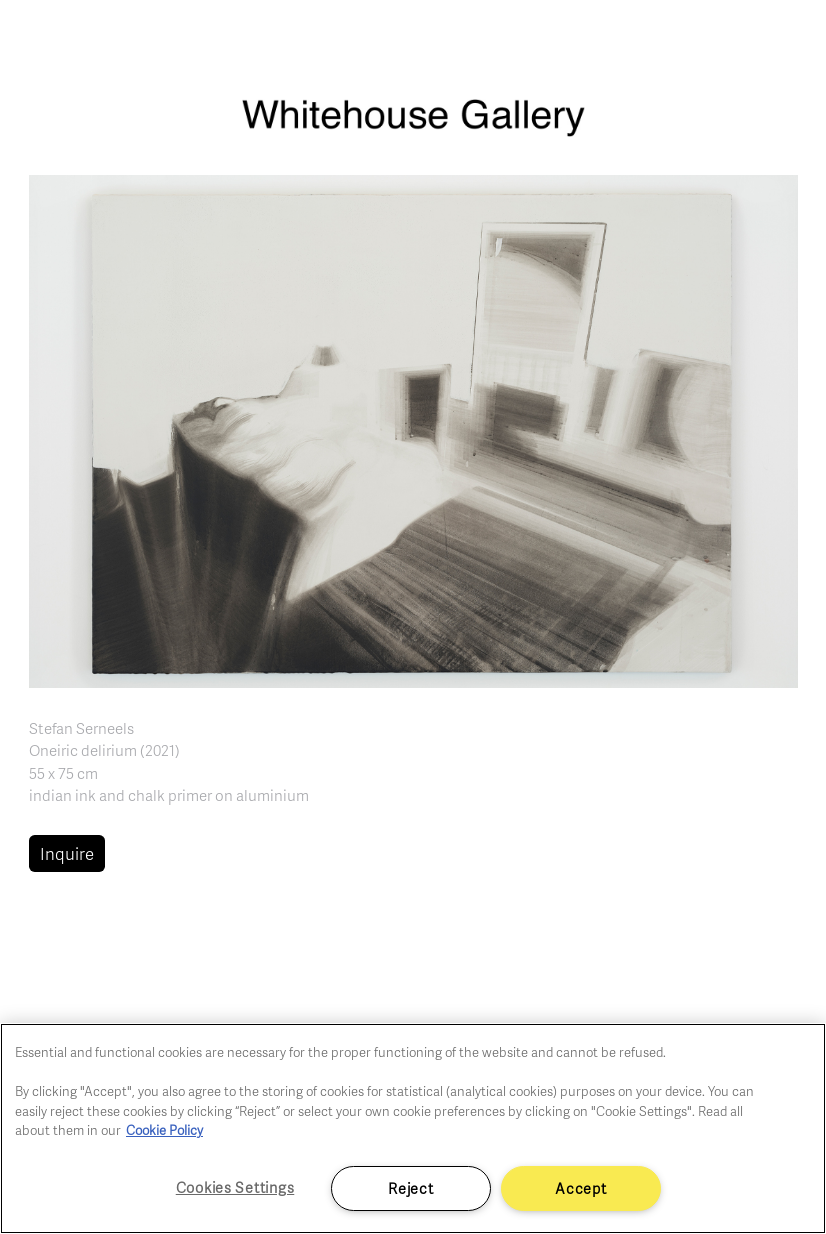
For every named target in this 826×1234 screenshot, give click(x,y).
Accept (580, 1188)
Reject (410, 1188)
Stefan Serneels (81, 728)
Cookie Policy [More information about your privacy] (164, 1130)
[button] (413, 429)
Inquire (67, 853)
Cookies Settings (235, 1187)
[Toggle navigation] (788, 40)
